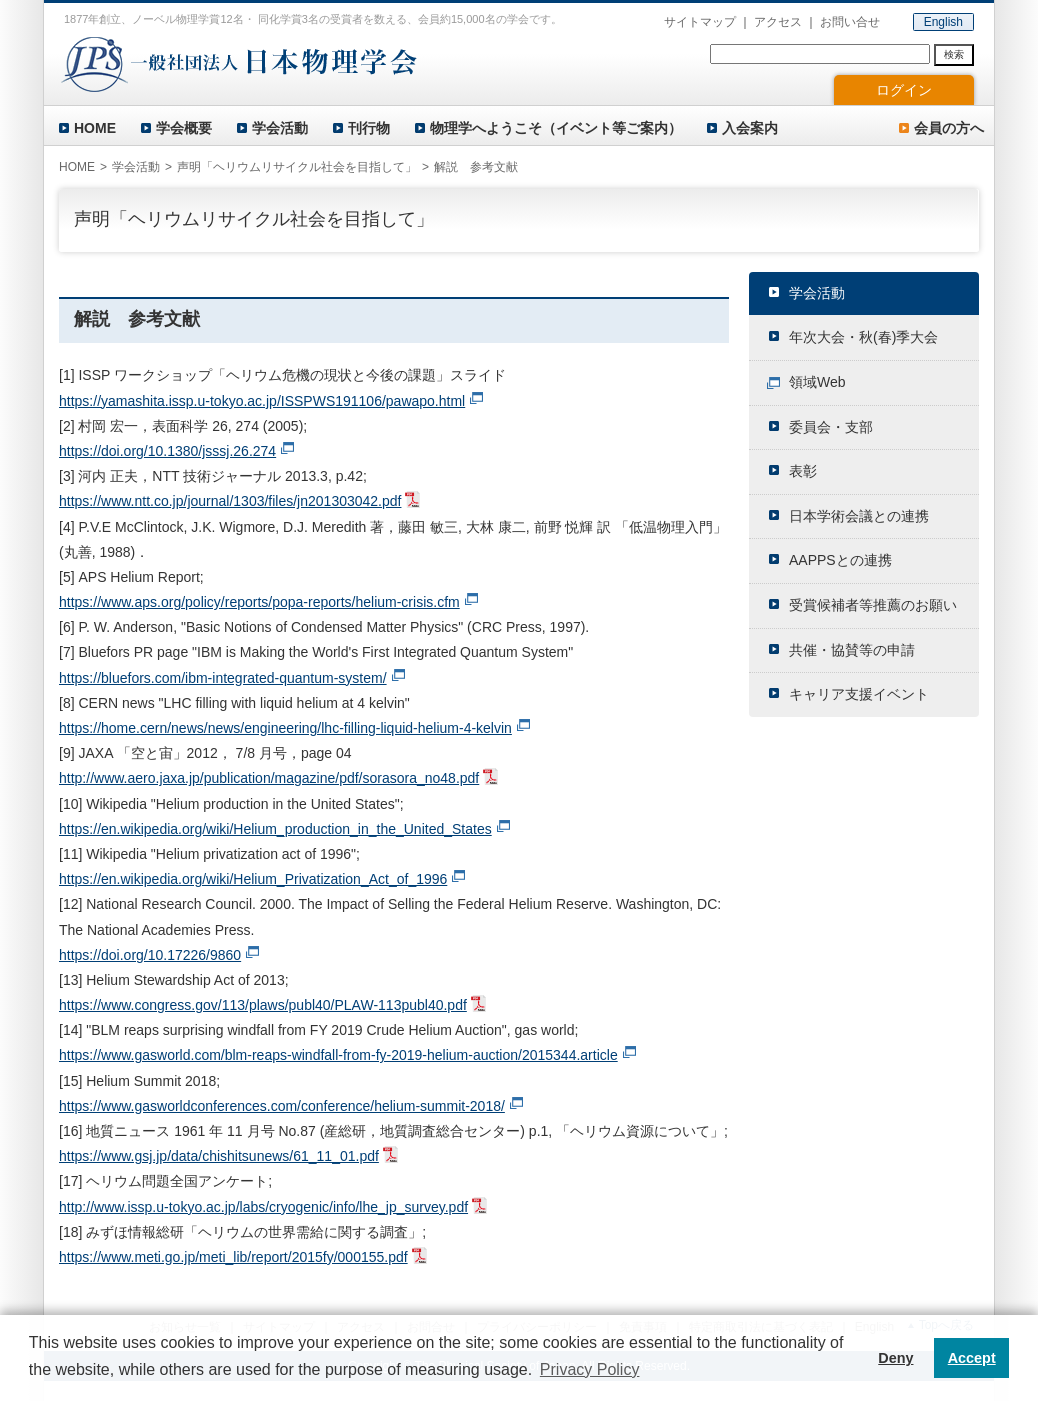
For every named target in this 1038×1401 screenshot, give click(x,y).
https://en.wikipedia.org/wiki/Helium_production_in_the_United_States (275, 829)
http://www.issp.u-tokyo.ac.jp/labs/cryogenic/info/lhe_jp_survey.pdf (263, 1207)
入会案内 (750, 128)
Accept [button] (972, 1358)
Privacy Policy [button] (590, 1369)
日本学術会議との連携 (859, 516)
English (943, 22)
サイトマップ (700, 22)
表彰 (803, 471)
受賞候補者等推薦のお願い (873, 605)
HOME (95, 128)
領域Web (817, 382)
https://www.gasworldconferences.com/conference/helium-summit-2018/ (282, 1106)
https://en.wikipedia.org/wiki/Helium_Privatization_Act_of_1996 (253, 879)
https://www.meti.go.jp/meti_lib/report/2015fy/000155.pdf (233, 1257)
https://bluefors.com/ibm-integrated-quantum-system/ (223, 678)
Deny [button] (895, 1358)
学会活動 (280, 128)
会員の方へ (949, 128)
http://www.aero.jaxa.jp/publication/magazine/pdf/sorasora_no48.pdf (269, 778)
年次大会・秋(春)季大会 (863, 337)
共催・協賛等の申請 (852, 650)
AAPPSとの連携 (840, 560)
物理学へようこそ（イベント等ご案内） (556, 128)
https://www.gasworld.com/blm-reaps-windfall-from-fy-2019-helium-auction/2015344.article (338, 1055)
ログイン (904, 90)
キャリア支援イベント (859, 694)
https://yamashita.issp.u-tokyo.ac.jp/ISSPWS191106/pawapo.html (262, 401)
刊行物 (369, 128)
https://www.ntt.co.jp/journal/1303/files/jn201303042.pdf (230, 501)
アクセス (778, 22)
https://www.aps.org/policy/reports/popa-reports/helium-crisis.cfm (259, 602)
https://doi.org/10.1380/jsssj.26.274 (167, 451)
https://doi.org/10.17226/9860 (150, 955)
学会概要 (184, 128)
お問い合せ (850, 22)
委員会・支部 (831, 427)
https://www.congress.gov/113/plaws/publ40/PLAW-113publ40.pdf (263, 1005)
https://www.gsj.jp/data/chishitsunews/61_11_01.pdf (219, 1156)
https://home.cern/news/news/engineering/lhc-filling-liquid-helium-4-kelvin (285, 728)
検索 (954, 54)
